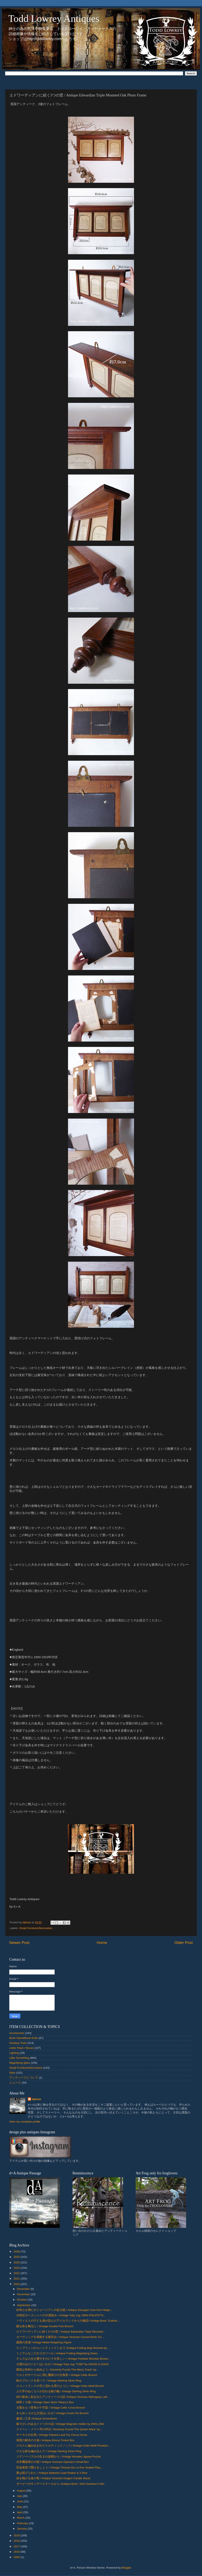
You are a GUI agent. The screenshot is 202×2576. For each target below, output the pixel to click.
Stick (12, 2072)
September (24, 2305)
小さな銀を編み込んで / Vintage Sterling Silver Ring (48, 2451)
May (20, 2506)
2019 (17, 2535)
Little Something (19, 2057)
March (21, 2517)
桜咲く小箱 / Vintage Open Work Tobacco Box (45, 2402)
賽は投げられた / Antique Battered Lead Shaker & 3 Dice (51, 2472)
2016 (17, 2551)
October (22, 2299)
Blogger (126, 2567)
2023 (17, 2267)
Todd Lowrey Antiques (53, 18)
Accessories (16, 2033)
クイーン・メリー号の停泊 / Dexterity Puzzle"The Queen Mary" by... (59, 2429)
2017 (17, 2546)
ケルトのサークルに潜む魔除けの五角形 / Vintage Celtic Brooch (56, 2375)
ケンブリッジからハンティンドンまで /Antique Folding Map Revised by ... (63, 2347)
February (23, 2523)
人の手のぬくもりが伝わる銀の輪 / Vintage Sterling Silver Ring (56, 2391)
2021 (17, 2278)
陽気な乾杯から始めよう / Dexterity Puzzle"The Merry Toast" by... (57, 2369)
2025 (17, 2256)
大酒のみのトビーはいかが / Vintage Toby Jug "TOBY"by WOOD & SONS (62, 2364)
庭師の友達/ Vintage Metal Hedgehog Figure (44, 2342)
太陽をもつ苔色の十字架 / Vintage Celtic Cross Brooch (50, 2407)
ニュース (15, 2082)
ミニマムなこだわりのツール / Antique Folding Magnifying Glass (56, 2353)
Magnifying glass (19, 2062)
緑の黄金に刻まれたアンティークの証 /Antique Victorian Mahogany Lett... (62, 2396)
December (24, 2288)
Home (102, 1942)
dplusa (36, 2099)
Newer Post (19, 1942)
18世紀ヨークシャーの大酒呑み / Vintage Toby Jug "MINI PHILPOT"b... (61, 2315)
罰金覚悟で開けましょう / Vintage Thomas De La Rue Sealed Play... (59, 2467)
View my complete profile (24, 2121)
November (24, 2294)
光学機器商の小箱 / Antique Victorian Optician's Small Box (52, 2461)
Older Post (183, 1942)
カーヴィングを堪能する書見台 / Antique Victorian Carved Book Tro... (60, 2337)
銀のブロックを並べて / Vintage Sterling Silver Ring (48, 2380)
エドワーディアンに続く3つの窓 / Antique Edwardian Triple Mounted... (60, 2331)
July (20, 2496)
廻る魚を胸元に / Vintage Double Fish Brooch (44, 2326)
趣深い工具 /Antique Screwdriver (36, 2418)
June (20, 2501)
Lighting (14, 2052)
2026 (17, 2251)
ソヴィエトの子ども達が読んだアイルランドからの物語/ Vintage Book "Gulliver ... (68, 2320)
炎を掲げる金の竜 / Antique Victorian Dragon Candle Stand (53, 2478)
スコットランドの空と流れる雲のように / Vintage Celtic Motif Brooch (60, 2385)
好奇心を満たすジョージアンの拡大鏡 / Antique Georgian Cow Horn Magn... (64, 2309)
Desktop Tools (18, 2042)
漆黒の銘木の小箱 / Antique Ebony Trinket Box (45, 2440)
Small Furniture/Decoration (35, 1928)
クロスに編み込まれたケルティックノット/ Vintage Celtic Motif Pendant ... (63, 2445)
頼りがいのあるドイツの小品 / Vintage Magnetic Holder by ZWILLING (60, 2423)
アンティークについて (23, 2077)
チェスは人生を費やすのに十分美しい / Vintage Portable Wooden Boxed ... (63, 2358)
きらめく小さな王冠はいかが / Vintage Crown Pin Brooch (52, 2413)
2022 (17, 2273)
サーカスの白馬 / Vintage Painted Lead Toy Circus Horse (51, 2434)
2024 (17, 2262)
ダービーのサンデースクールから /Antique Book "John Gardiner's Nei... (61, 2483)
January (22, 2528)
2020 (17, 2284)
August (21, 2490)
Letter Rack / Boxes (21, 2047)
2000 (17, 2557)
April (20, 2512)
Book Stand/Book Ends (23, 2038)
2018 (17, 2540)
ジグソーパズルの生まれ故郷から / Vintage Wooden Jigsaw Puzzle (58, 2456)
